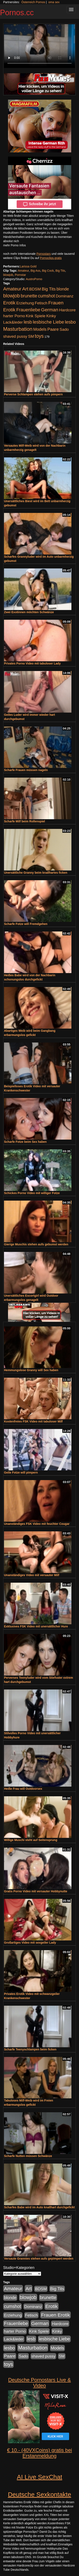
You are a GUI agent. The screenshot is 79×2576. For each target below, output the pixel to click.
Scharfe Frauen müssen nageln (26, 770)
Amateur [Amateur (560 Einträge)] (12, 288)
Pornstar (20, 275)
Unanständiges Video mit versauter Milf (31, 1575)
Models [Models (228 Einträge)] (40, 329)
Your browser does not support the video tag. (39, 46)
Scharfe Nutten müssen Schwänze (28, 2156)
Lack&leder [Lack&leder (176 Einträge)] (13, 322)
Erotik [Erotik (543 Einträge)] (9, 302)
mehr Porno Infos (14, 245)
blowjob (8, 275)
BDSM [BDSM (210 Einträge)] (35, 289)
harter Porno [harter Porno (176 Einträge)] (14, 316)
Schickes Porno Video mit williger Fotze (32, 1193)
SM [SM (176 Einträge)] (31, 336)
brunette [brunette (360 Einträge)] (29, 295)
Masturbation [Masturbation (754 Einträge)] (17, 329)
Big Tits (60, 270)
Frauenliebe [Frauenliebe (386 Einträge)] (28, 309)
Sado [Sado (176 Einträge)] (64, 329)
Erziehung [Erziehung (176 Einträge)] (25, 303)
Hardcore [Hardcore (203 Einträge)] (67, 310)
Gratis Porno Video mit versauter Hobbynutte (35, 1891)
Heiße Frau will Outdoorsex (23, 1788)
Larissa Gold (28, 266)
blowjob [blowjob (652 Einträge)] (11, 295)
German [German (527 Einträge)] (49, 309)
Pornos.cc (17, 12)
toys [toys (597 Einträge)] (39, 336)
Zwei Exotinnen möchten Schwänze (29, 612)
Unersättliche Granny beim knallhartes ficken (35, 872)
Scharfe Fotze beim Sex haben (25, 1141)
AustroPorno (34, 279)
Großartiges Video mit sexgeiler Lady (30, 1942)
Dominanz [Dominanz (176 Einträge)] (65, 296)
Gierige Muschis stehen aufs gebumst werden (36, 1244)
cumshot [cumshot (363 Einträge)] (46, 295)
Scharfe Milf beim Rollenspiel (24, 821)
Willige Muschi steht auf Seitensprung (30, 1840)
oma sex (54, 2)
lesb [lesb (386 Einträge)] (28, 322)
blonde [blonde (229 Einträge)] (62, 289)
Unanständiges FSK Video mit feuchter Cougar (37, 1523)
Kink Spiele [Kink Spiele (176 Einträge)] (36, 316)
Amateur (23, 270)
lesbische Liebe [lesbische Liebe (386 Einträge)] (48, 322)
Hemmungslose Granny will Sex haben (31, 1370)
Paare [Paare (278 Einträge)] (53, 329)
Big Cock (48, 270)
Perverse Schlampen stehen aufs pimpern (33, 394)
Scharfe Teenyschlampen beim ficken (30, 2049)
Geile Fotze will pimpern (21, 1472)
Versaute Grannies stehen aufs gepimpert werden (38, 2258)
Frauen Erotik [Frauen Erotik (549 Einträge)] (55, 2315)
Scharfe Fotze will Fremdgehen (25, 924)
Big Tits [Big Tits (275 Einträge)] (49, 289)
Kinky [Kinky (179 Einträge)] (51, 316)
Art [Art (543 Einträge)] (25, 288)
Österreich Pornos (33, 2)
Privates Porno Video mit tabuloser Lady (32, 663)
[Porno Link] (39, 84)
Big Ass (35, 270)
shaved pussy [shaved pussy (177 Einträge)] (15, 336)
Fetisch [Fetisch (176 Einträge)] (41, 303)
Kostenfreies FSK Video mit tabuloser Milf (33, 1421)
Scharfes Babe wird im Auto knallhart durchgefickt (39, 2207)
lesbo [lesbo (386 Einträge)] (70, 322)
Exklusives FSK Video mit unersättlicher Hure (36, 1626)
